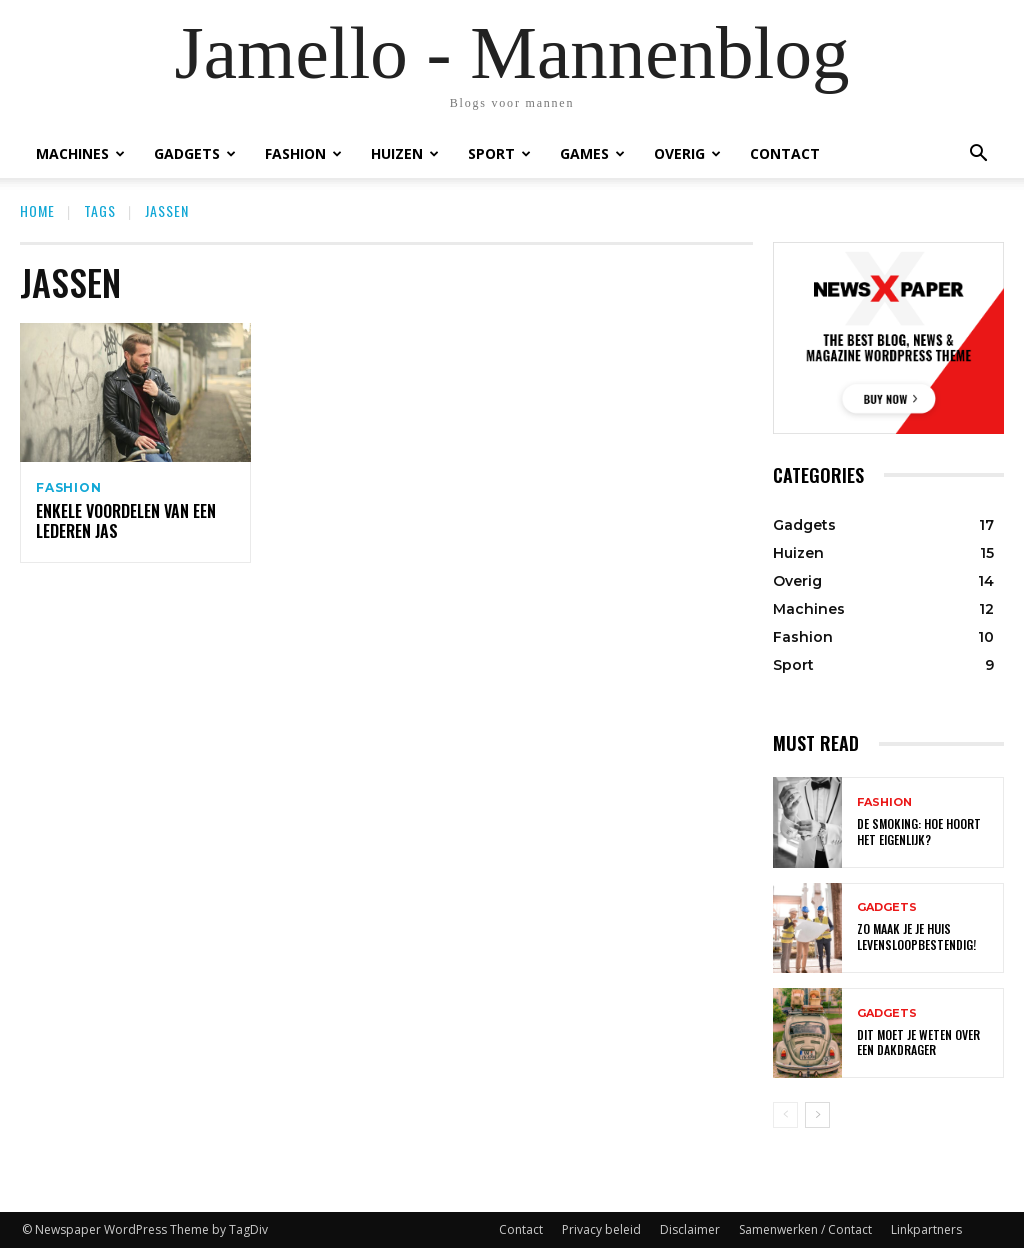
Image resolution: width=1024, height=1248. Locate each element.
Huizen (405, 153)
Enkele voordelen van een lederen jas (126, 524)
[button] (978, 153)
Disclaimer (690, 1229)
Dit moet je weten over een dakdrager (918, 1042)
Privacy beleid (601, 1229)
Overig (687, 153)
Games (592, 153)
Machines (80, 153)
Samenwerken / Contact (805, 1229)
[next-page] (817, 1115)
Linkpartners (926, 1229)
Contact (785, 153)
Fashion (303, 153)
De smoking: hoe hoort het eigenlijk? (919, 831)
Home (37, 210)
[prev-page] (785, 1115)
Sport (499, 153)
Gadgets (195, 153)
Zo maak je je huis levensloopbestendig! (916, 936)
